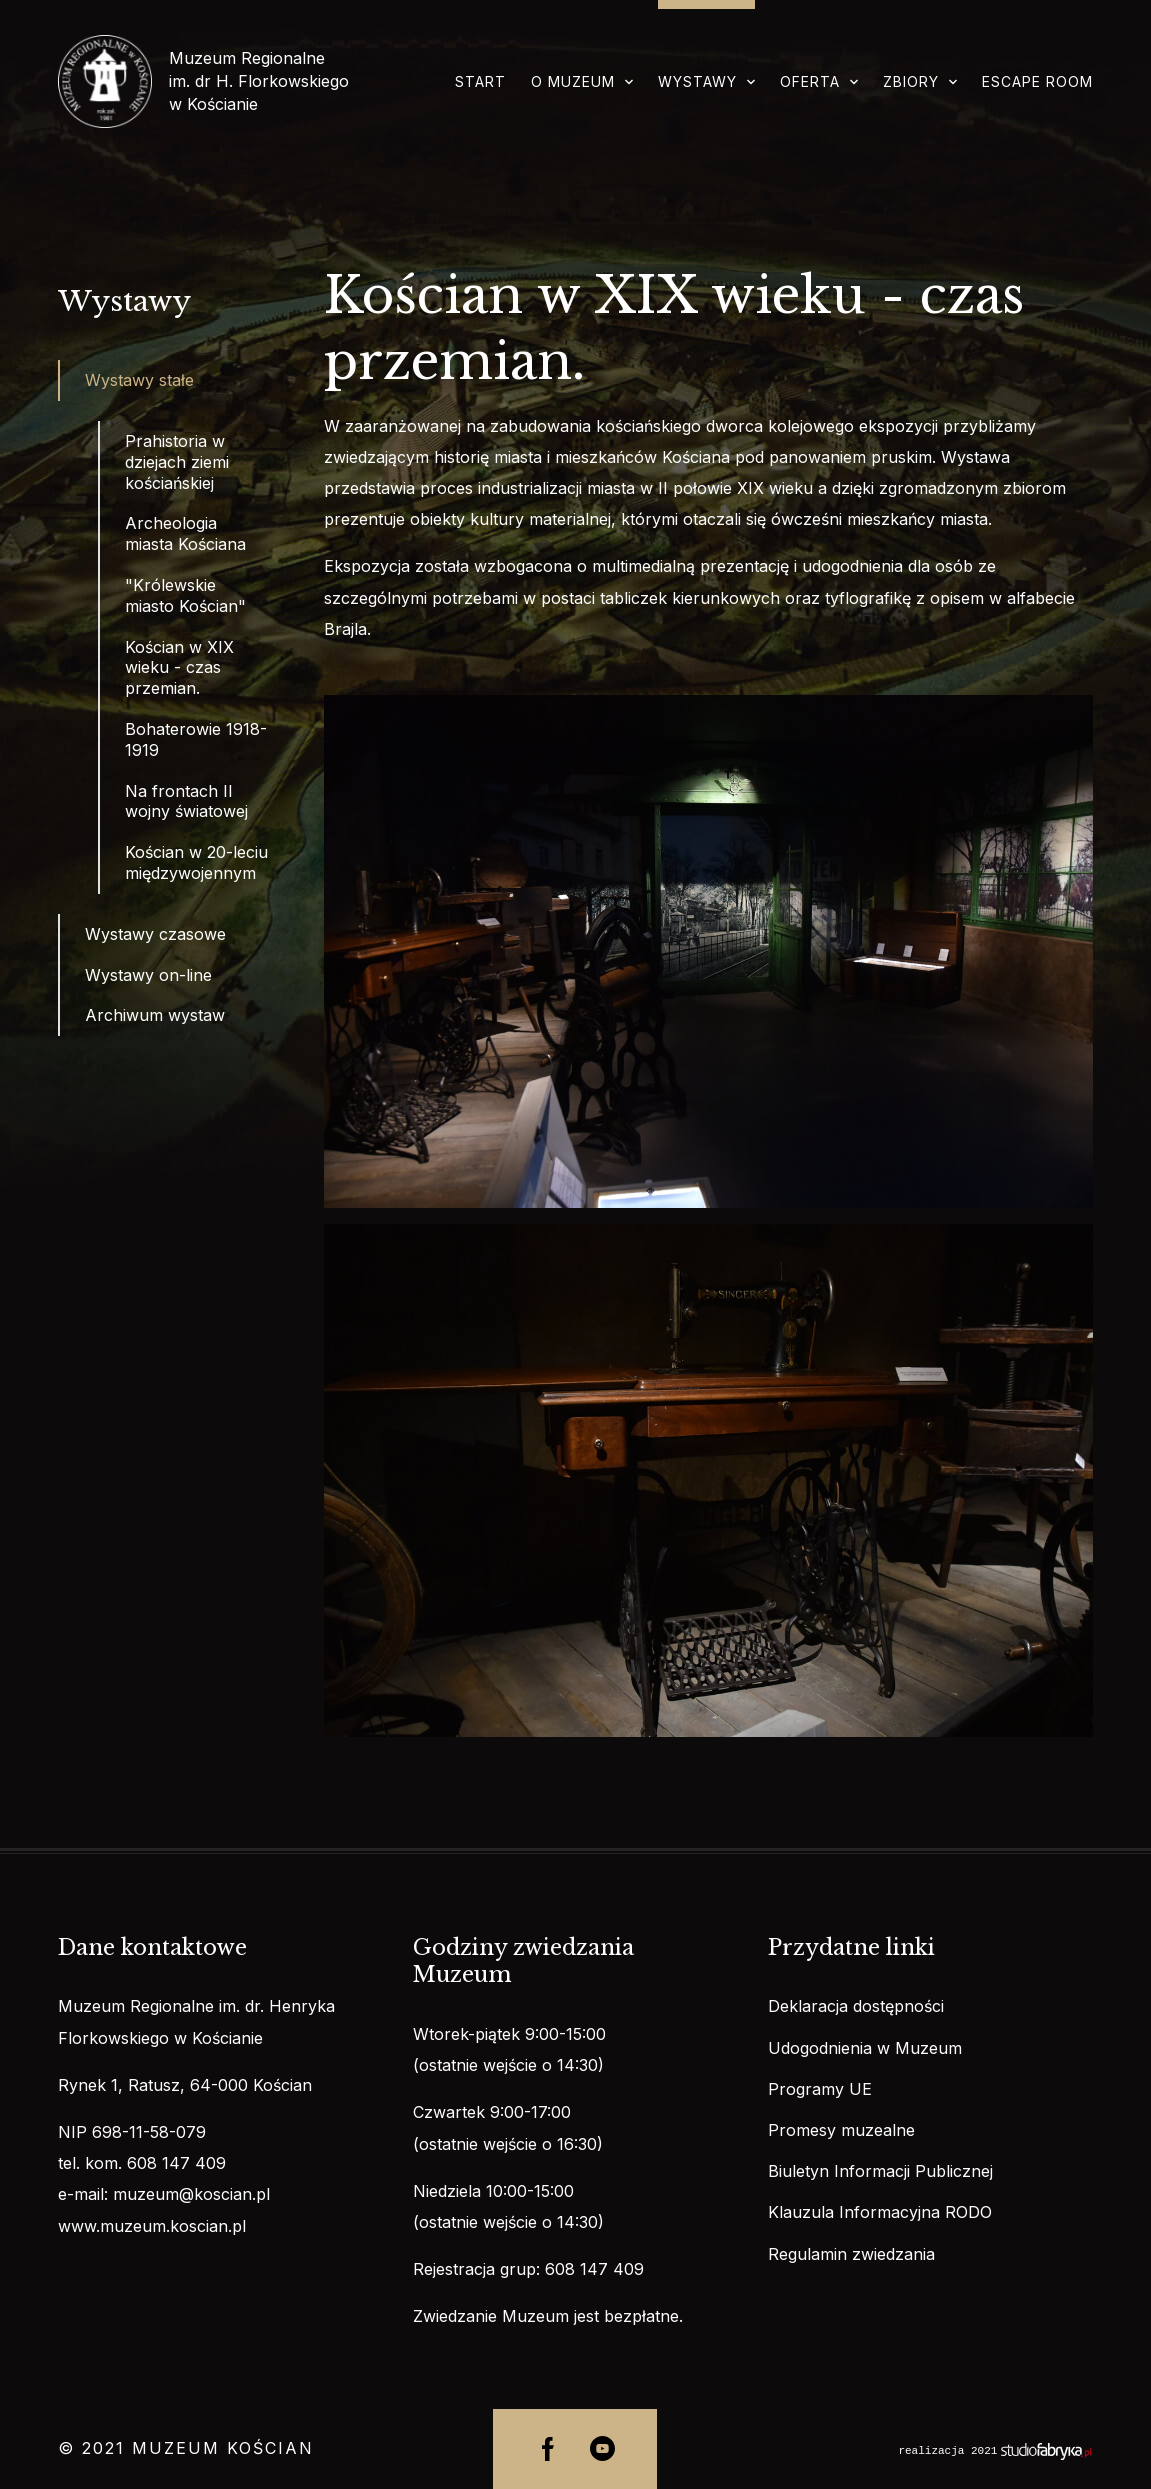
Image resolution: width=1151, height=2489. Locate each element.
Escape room (1037, 81)
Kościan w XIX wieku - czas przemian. (179, 668)
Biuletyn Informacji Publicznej (880, 2171)
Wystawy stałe (139, 380)
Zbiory (911, 81)
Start (480, 81)
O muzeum (573, 81)
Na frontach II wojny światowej (186, 801)
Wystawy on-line (148, 975)
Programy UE (820, 2089)
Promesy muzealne (841, 2130)
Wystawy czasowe (155, 934)
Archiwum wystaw (155, 1015)
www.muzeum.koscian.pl (152, 2226)
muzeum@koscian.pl (191, 2194)
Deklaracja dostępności (856, 2006)
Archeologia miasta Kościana (185, 533)
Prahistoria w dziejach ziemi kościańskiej (177, 462)
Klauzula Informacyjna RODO (880, 2212)
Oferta (810, 81)
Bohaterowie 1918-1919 (196, 739)
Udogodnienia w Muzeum (865, 2048)
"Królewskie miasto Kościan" (185, 595)
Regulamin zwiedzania (851, 2254)
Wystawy (697, 81)
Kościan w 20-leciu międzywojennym (196, 862)
